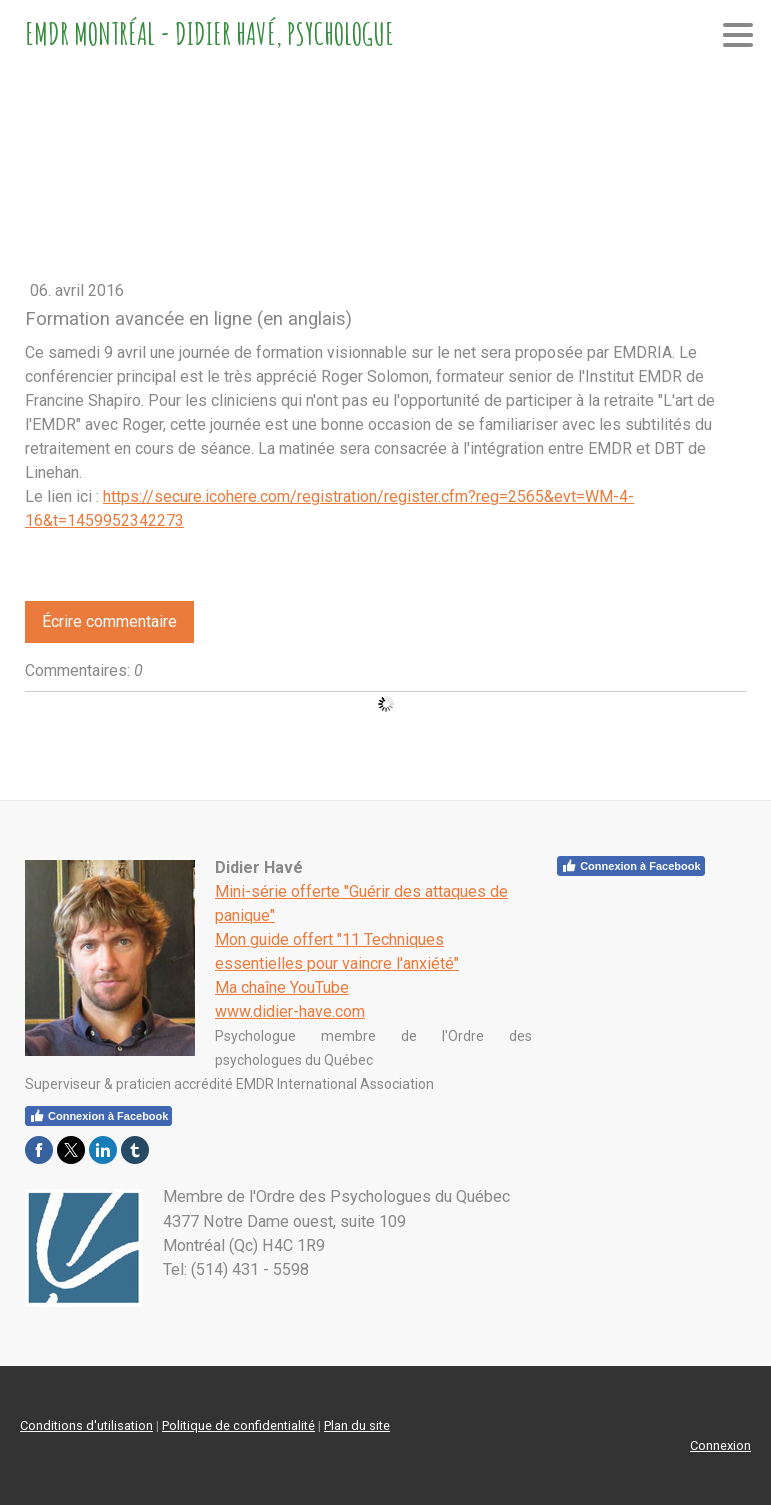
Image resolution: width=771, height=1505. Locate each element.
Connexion (720, 1445)
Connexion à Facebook (630, 866)
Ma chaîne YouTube (282, 987)
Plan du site (357, 1425)
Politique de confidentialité (238, 1425)
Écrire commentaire (109, 621)
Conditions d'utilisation (86, 1425)
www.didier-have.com (290, 1011)
